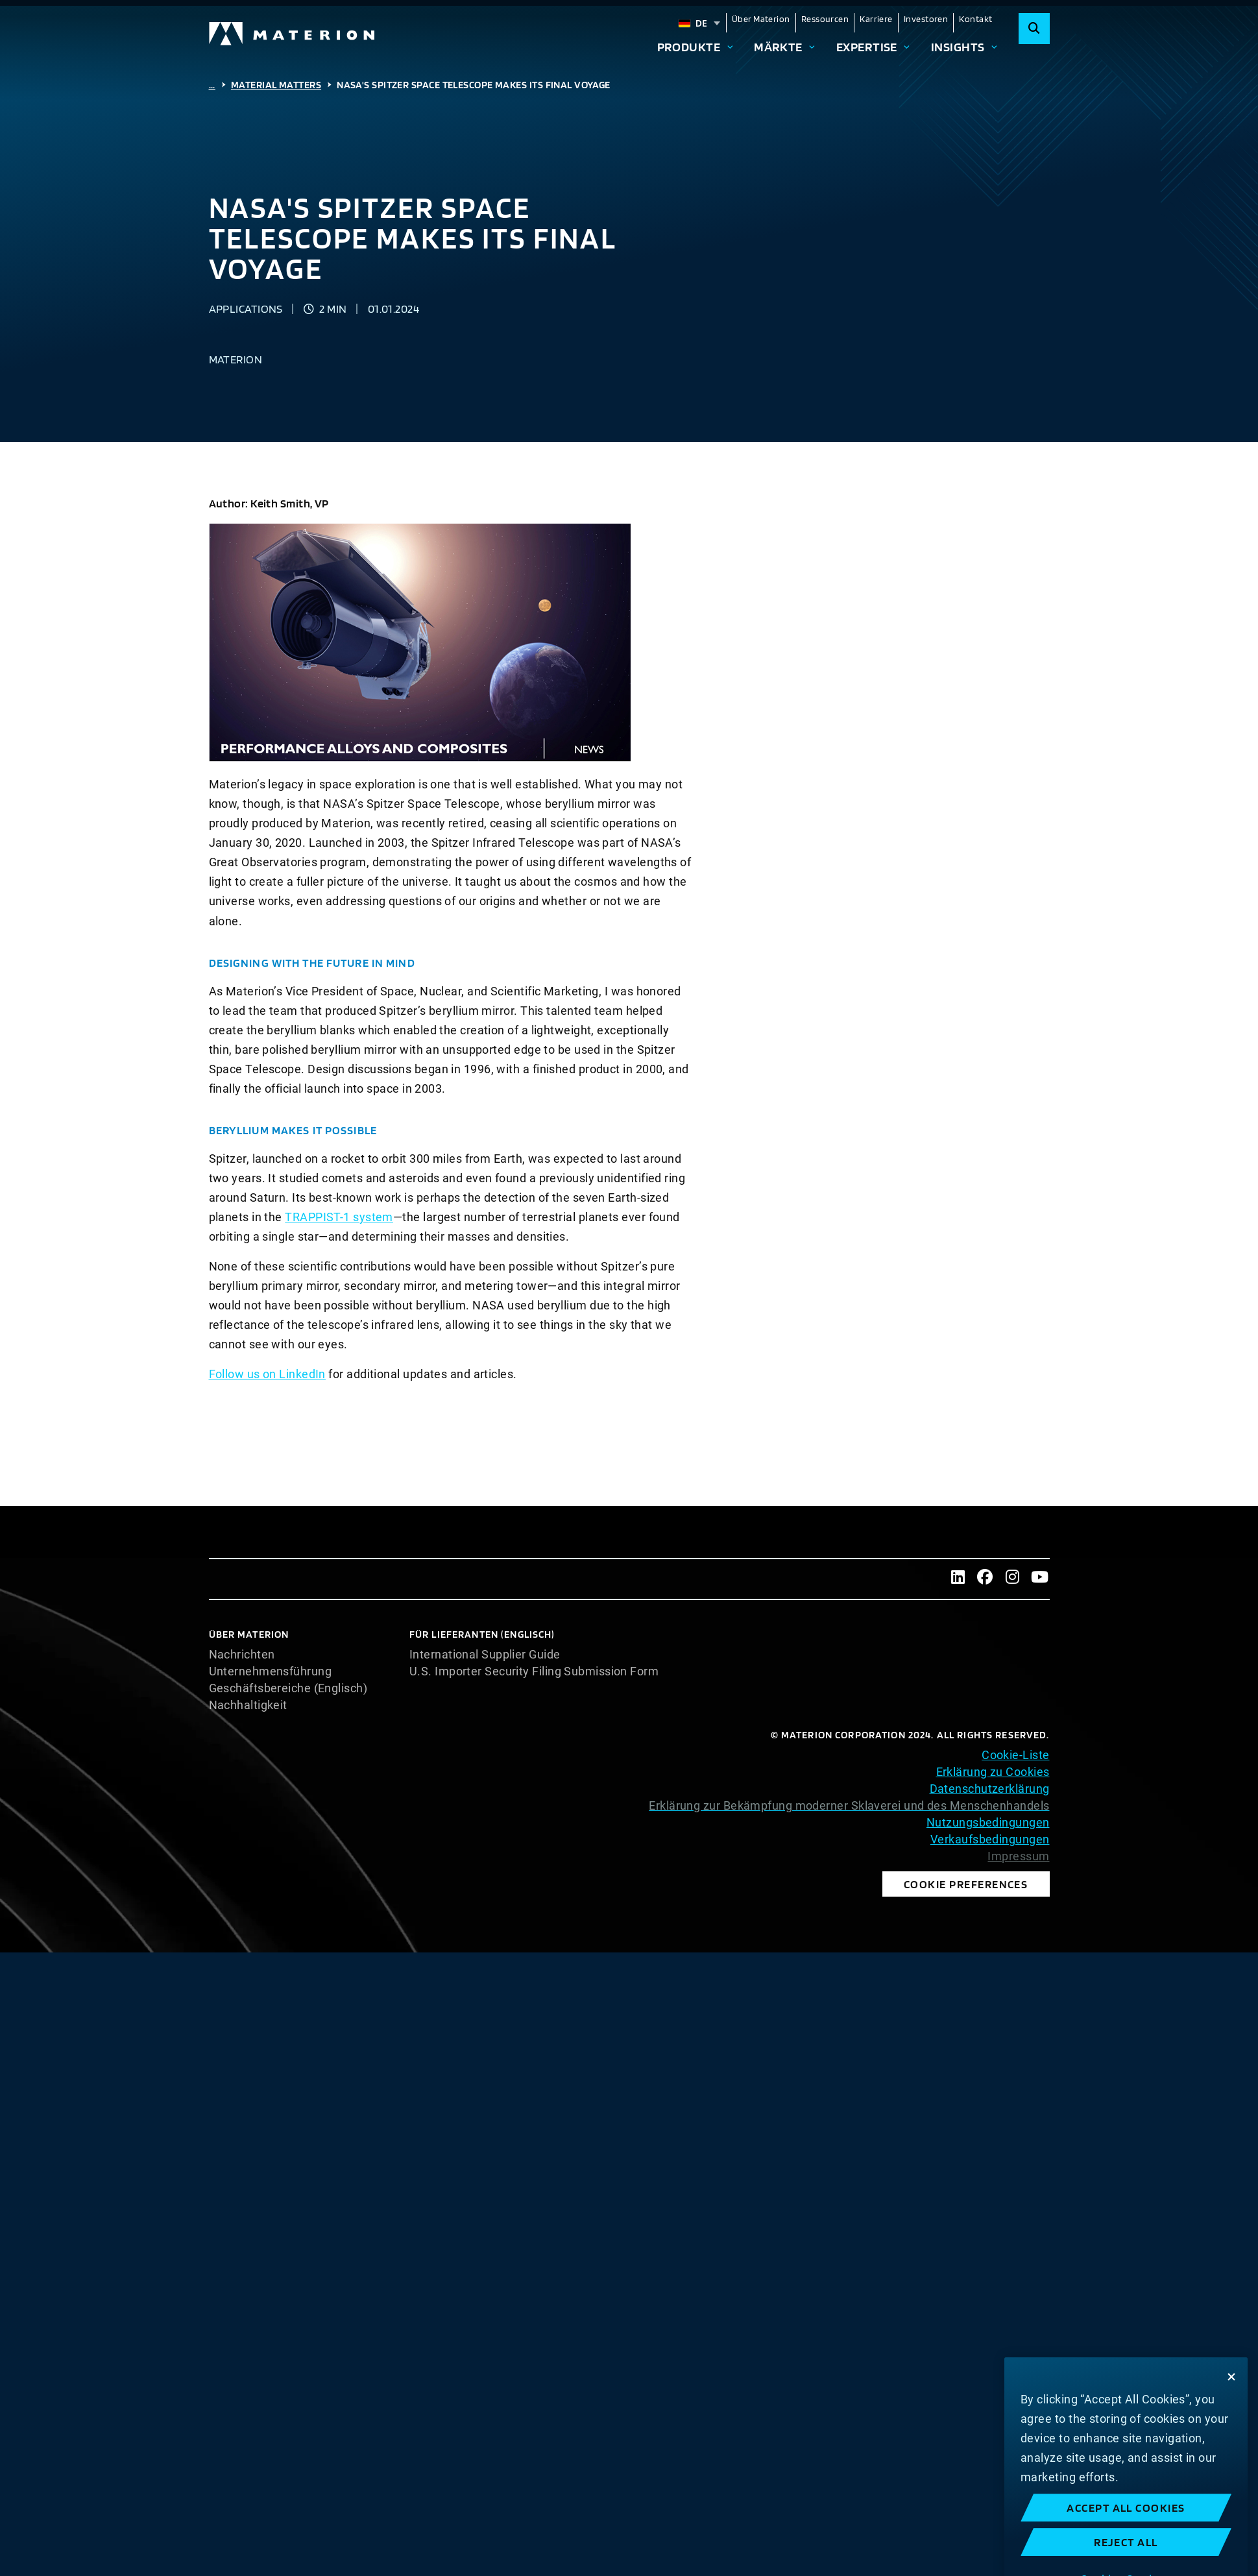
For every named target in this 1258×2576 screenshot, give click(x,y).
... (212, 85)
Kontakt (975, 19)
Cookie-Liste (1015, 1755)
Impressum (1018, 1856)
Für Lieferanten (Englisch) (482, 1634)
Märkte (778, 47)
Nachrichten (242, 1654)
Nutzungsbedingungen (988, 1822)
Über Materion (761, 19)
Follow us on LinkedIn (267, 1374)
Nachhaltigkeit (248, 1705)
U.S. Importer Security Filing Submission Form (534, 1671)
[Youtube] (1040, 1578)
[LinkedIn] (958, 1578)
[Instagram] (1012, 1578)
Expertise (866, 47)
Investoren (926, 19)
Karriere (876, 19)
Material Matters (276, 85)
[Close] (1231, 2430)
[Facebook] (985, 1578)
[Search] (1034, 28)
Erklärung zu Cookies (993, 1772)
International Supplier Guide (485, 1654)
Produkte (689, 47)
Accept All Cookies (1126, 2562)
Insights (958, 47)
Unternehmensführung (270, 1671)
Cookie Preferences (966, 1884)
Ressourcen (825, 19)
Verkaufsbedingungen (990, 1839)
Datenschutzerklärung (990, 1788)
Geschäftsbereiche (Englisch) (288, 1688)
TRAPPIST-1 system (339, 1217)
